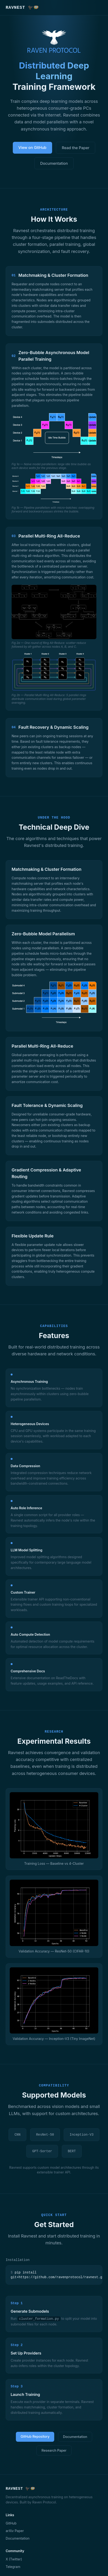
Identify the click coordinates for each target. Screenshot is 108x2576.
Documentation (54, 163)
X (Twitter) (14, 2559)
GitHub (11, 2523)
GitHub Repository (35, 2436)
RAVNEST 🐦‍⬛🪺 (22, 7)
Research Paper (54, 2450)
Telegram (13, 2566)
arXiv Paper (15, 2530)
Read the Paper (75, 147)
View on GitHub (32, 147)
